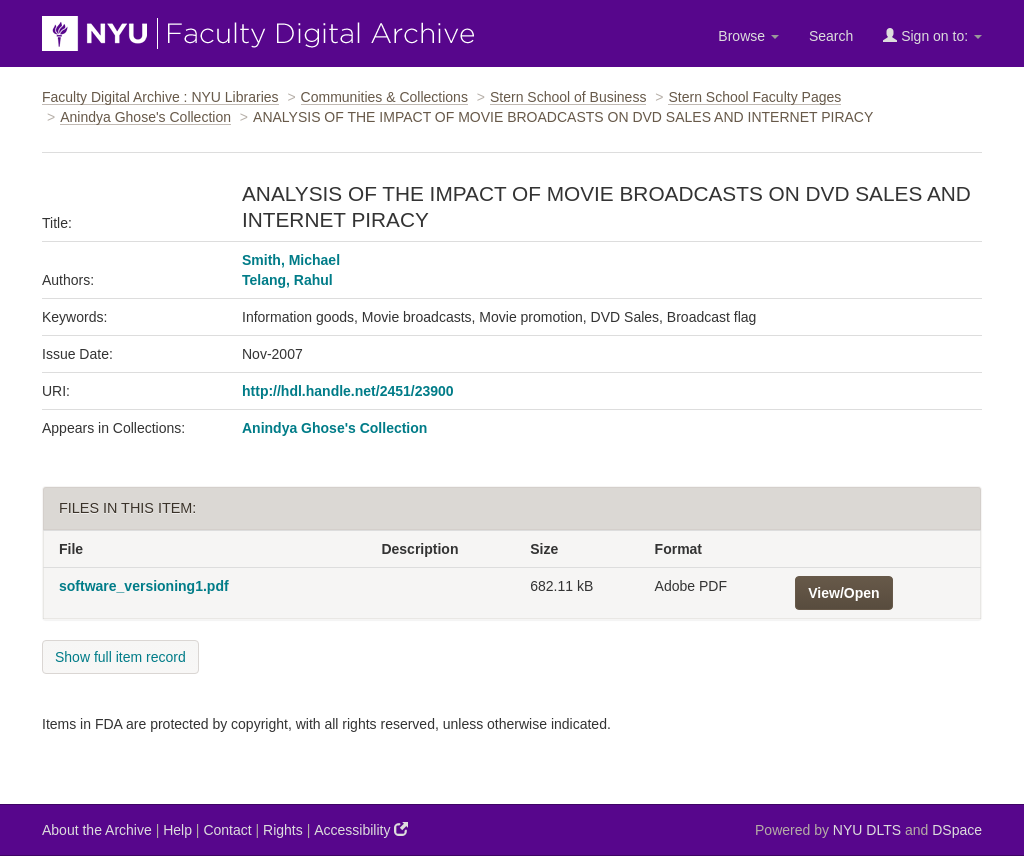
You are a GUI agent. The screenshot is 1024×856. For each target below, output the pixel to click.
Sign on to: (932, 35)
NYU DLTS (867, 830)
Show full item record (120, 657)
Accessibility (361, 829)
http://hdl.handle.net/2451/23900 (348, 391)
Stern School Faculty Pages (754, 97)
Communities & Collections (384, 97)
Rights (283, 830)
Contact (227, 830)
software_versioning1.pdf (144, 586)
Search (831, 36)
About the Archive (97, 830)
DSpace (957, 830)
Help (177, 830)
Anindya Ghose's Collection (145, 117)
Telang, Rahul (287, 280)
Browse (748, 36)
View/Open (843, 593)
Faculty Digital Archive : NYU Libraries (160, 97)
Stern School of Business (568, 97)
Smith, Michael (291, 260)
